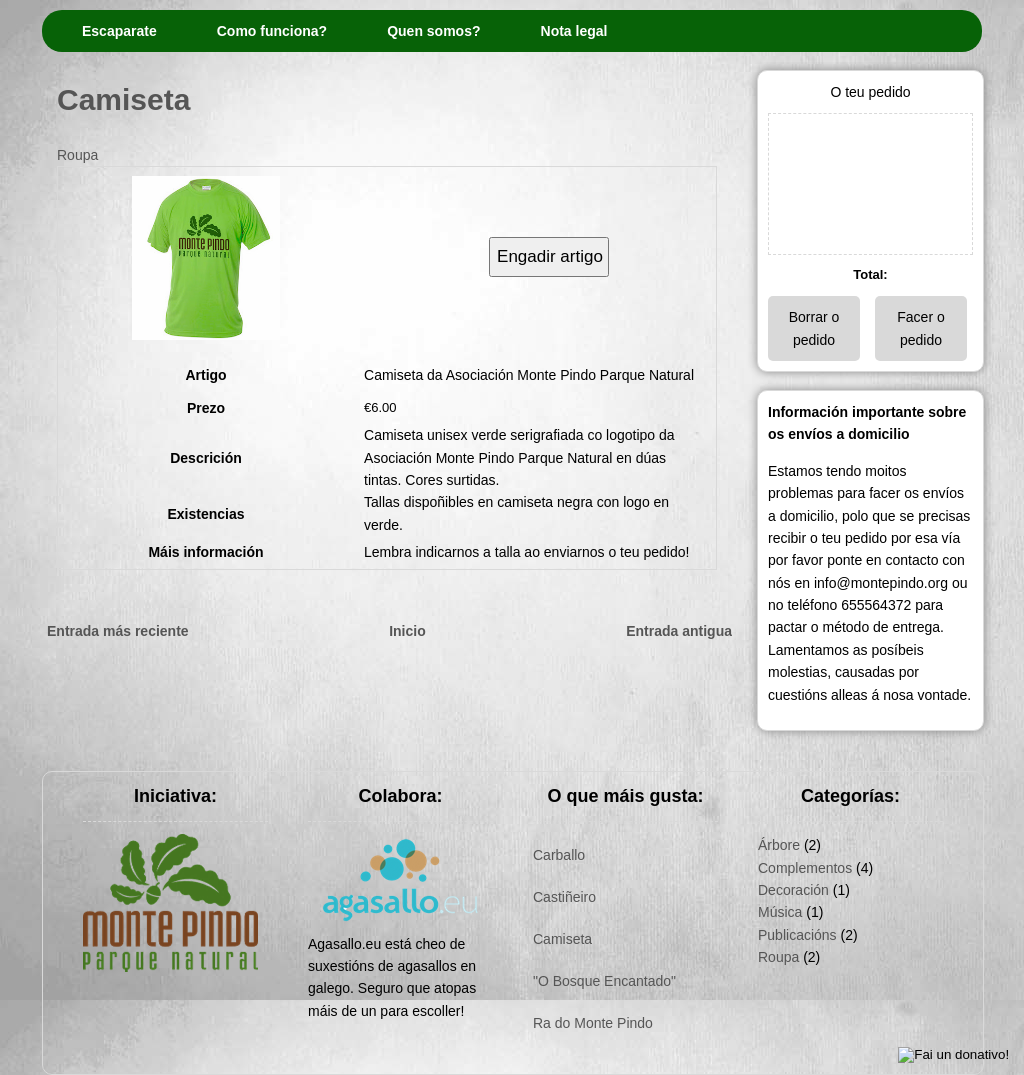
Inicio (407, 631)
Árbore (779, 845)
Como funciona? (272, 31)
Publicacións (797, 935)
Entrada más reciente (118, 631)
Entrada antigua (679, 631)
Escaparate (119, 31)
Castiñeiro (564, 897)
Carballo (559, 855)
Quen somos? (433, 31)
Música (780, 912)
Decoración (793, 890)
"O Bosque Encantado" (604, 981)
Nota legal (574, 31)
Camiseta (123, 99)
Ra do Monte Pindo (593, 1023)
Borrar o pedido (814, 328)
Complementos (805, 868)
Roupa (77, 155)
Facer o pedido (920, 328)
